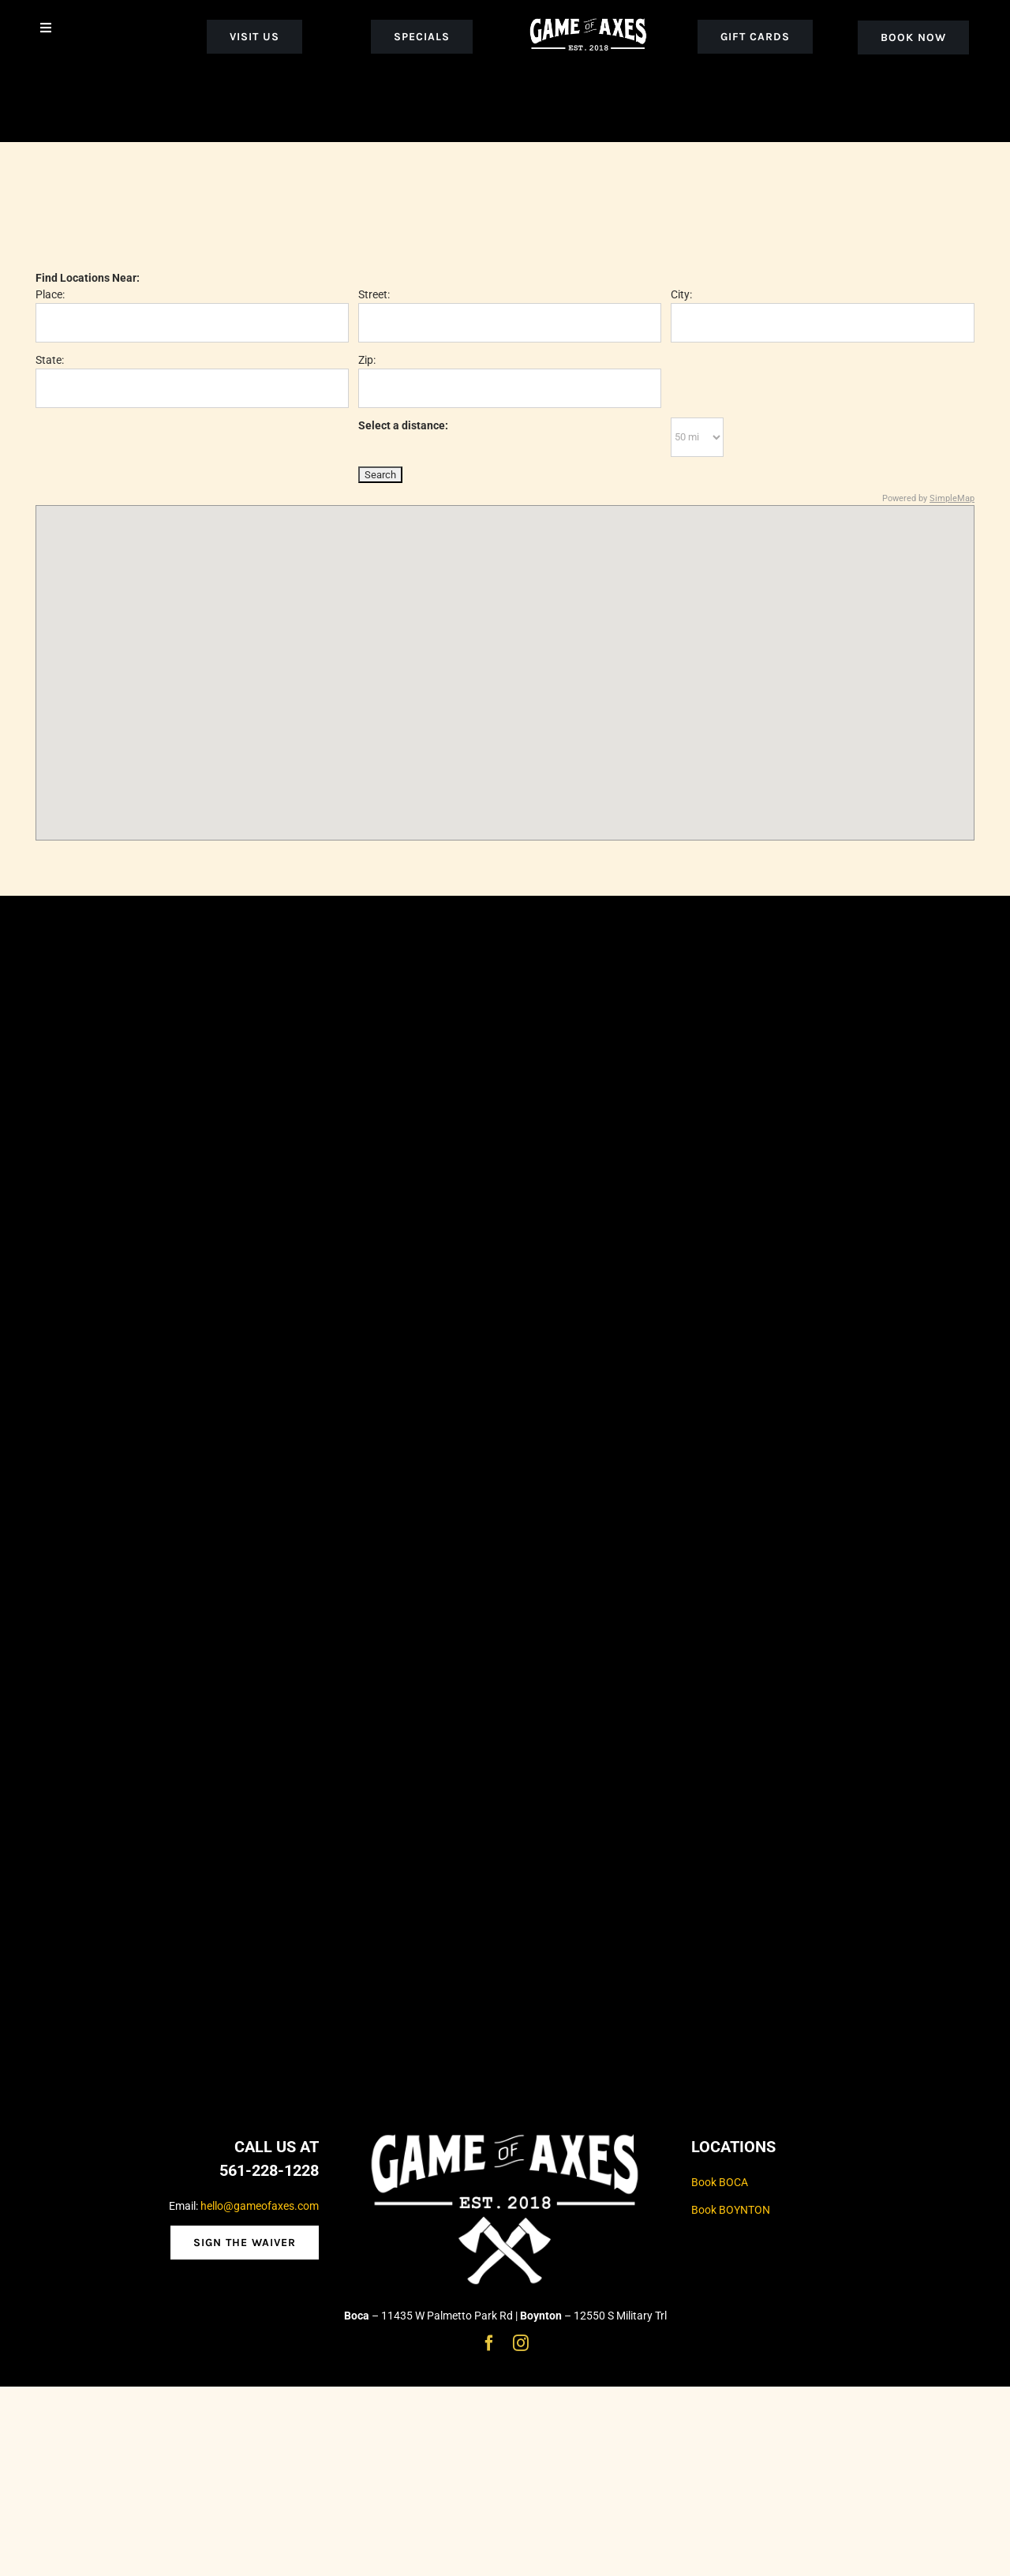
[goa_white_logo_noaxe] (588, 17)
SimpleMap (952, 498)
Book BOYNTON (730, 2209)
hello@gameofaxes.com (259, 2206)
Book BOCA (719, 2182)
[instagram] (521, 2343)
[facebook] (489, 2343)
